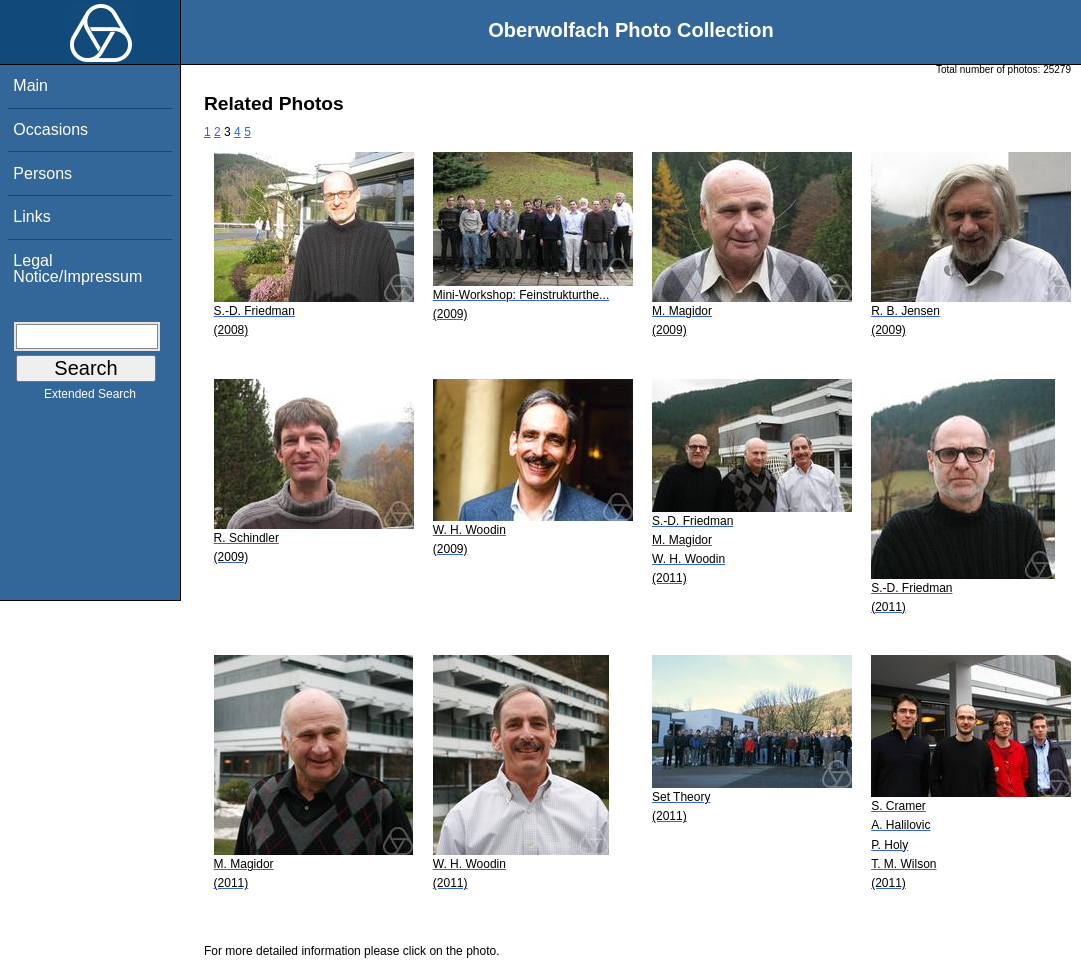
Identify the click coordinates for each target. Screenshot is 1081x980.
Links (31, 216)
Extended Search (90, 398)
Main (30, 85)
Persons (42, 173)
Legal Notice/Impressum (77, 268)
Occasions (50, 129)
